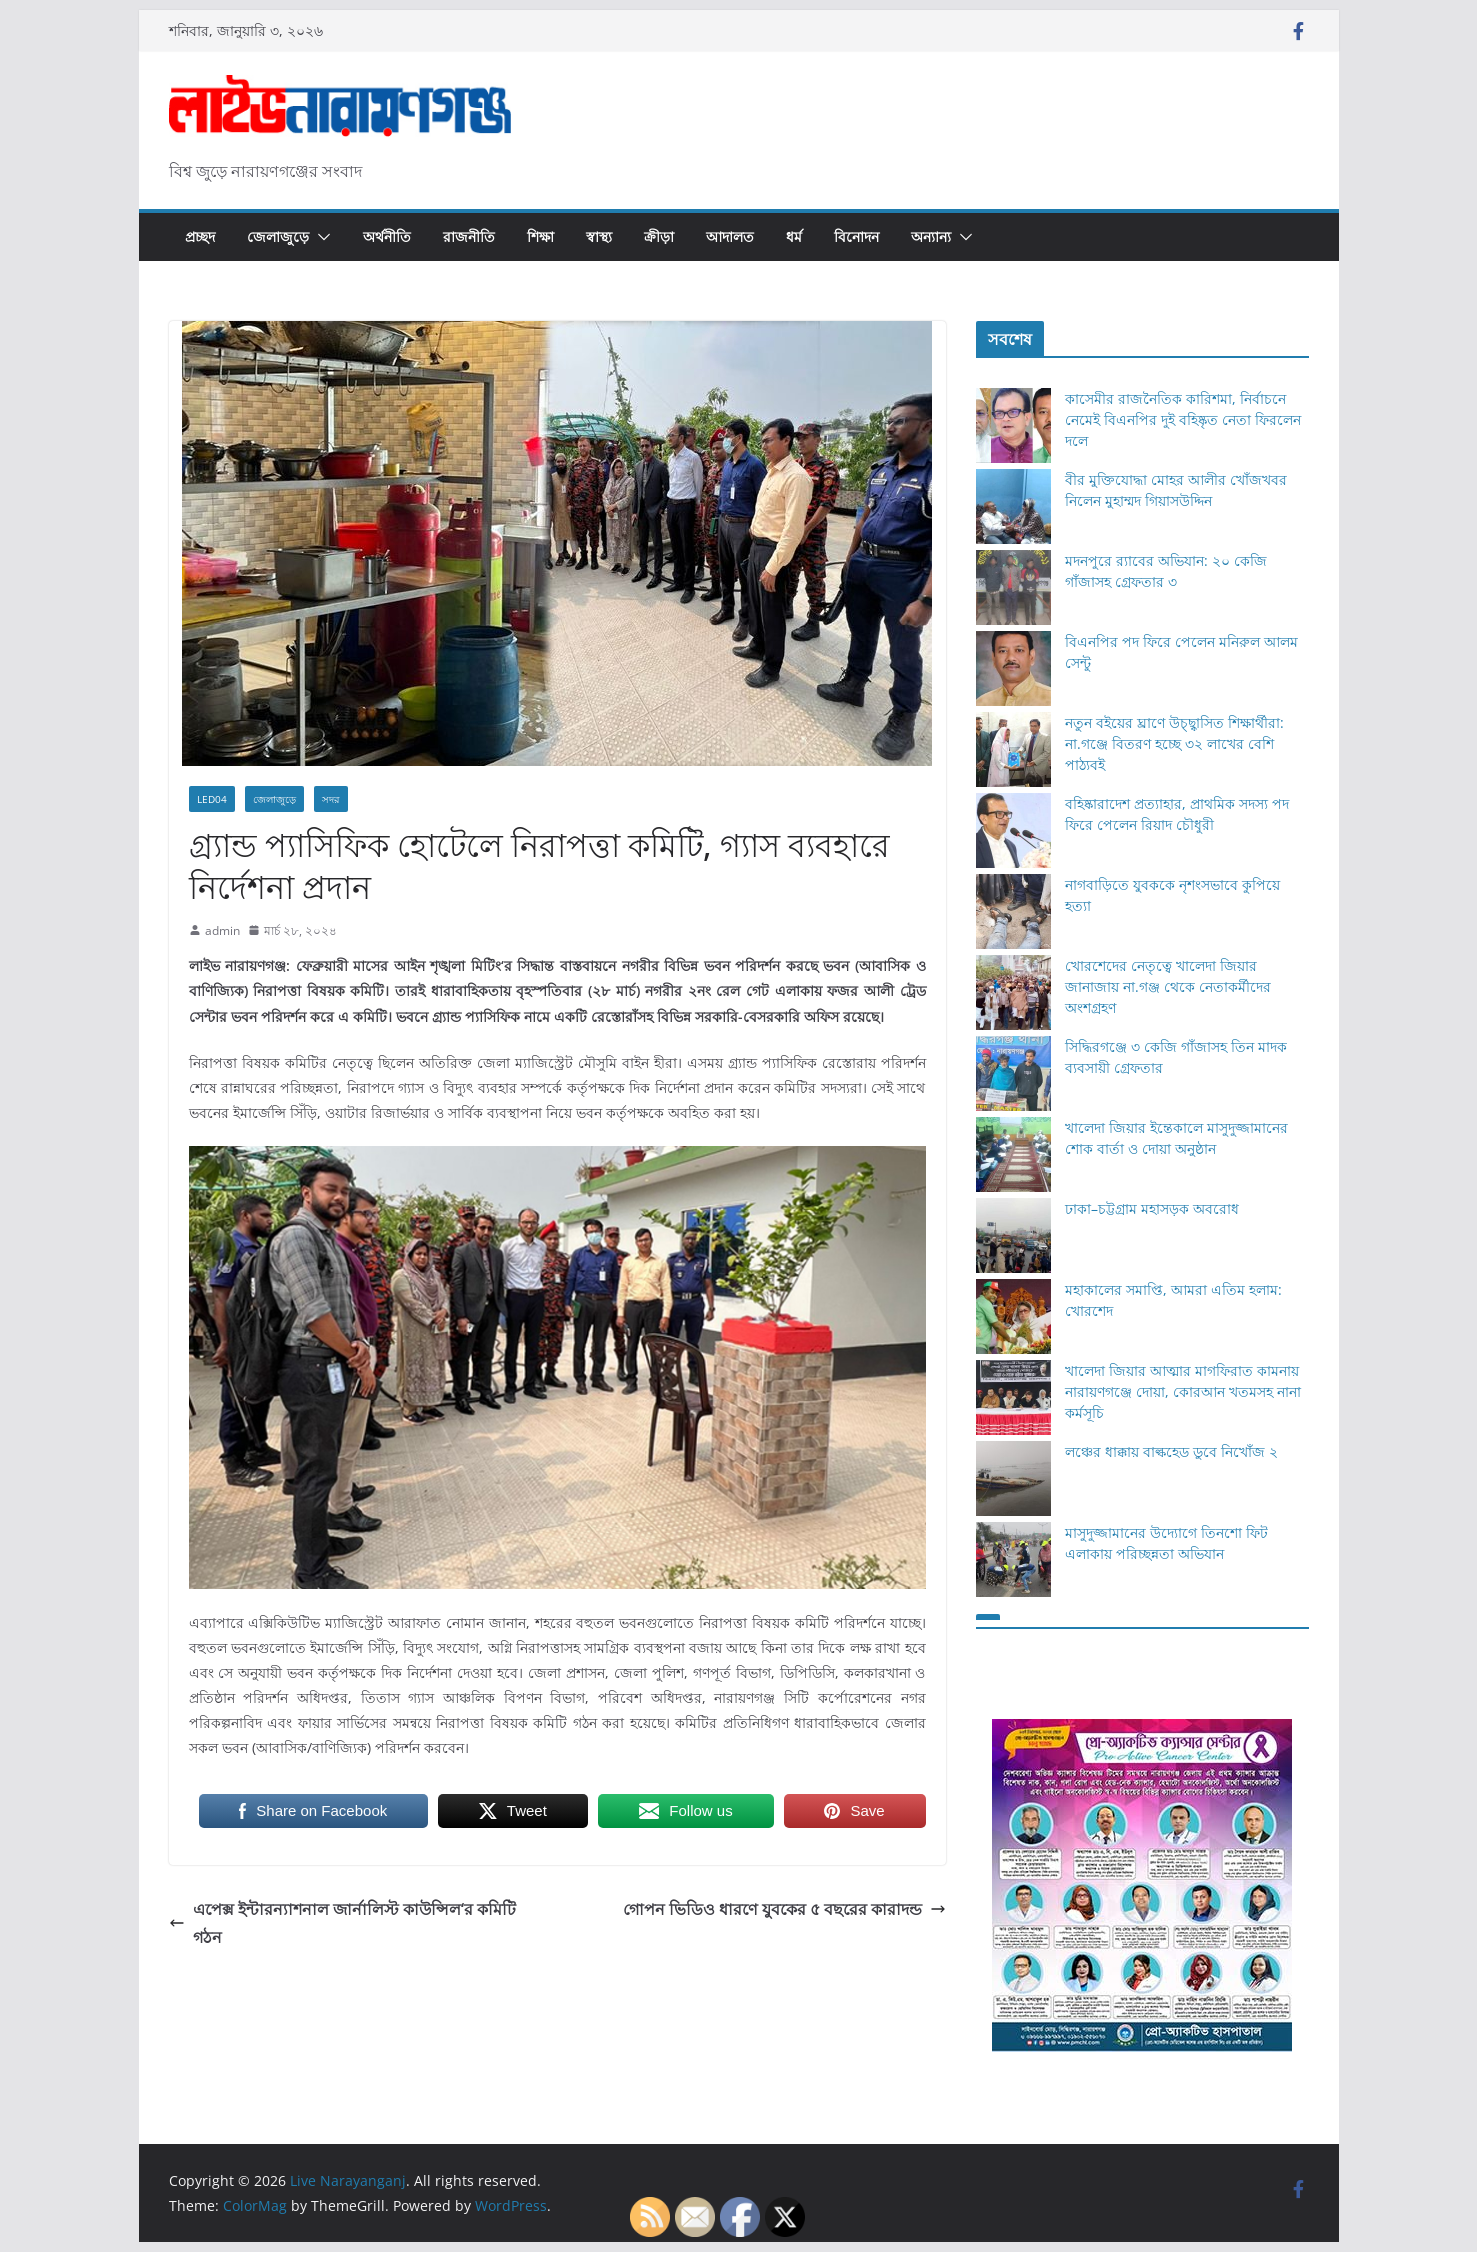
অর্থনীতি (387, 236)
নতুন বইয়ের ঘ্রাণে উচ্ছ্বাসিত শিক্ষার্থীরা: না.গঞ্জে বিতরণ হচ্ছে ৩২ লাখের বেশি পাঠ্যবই (1174, 743)
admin (222, 930)
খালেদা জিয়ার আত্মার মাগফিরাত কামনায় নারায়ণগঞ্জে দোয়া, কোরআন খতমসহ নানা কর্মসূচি (1183, 1391)
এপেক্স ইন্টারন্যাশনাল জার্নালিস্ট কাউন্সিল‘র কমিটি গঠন (342, 1923)
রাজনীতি (469, 236)
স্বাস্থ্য (599, 236)
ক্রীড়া (659, 236)
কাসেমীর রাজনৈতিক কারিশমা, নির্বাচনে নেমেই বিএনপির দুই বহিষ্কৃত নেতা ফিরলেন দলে (1183, 419)
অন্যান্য (931, 236)
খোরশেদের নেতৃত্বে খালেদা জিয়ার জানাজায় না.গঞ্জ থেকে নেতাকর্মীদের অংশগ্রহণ (1168, 986)
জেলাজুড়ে (278, 236)
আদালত (730, 236)
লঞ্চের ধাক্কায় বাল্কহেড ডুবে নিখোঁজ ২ (1171, 1451)
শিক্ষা (540, 236)
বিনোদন (856, 236)
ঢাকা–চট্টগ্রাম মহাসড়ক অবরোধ (1152, 1208)
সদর (331, 799)
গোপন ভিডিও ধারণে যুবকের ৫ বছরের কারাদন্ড (784, 1909)
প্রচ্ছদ (200, 236)
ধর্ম (794, 236)
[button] (320, 237)
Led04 (212, 799)
